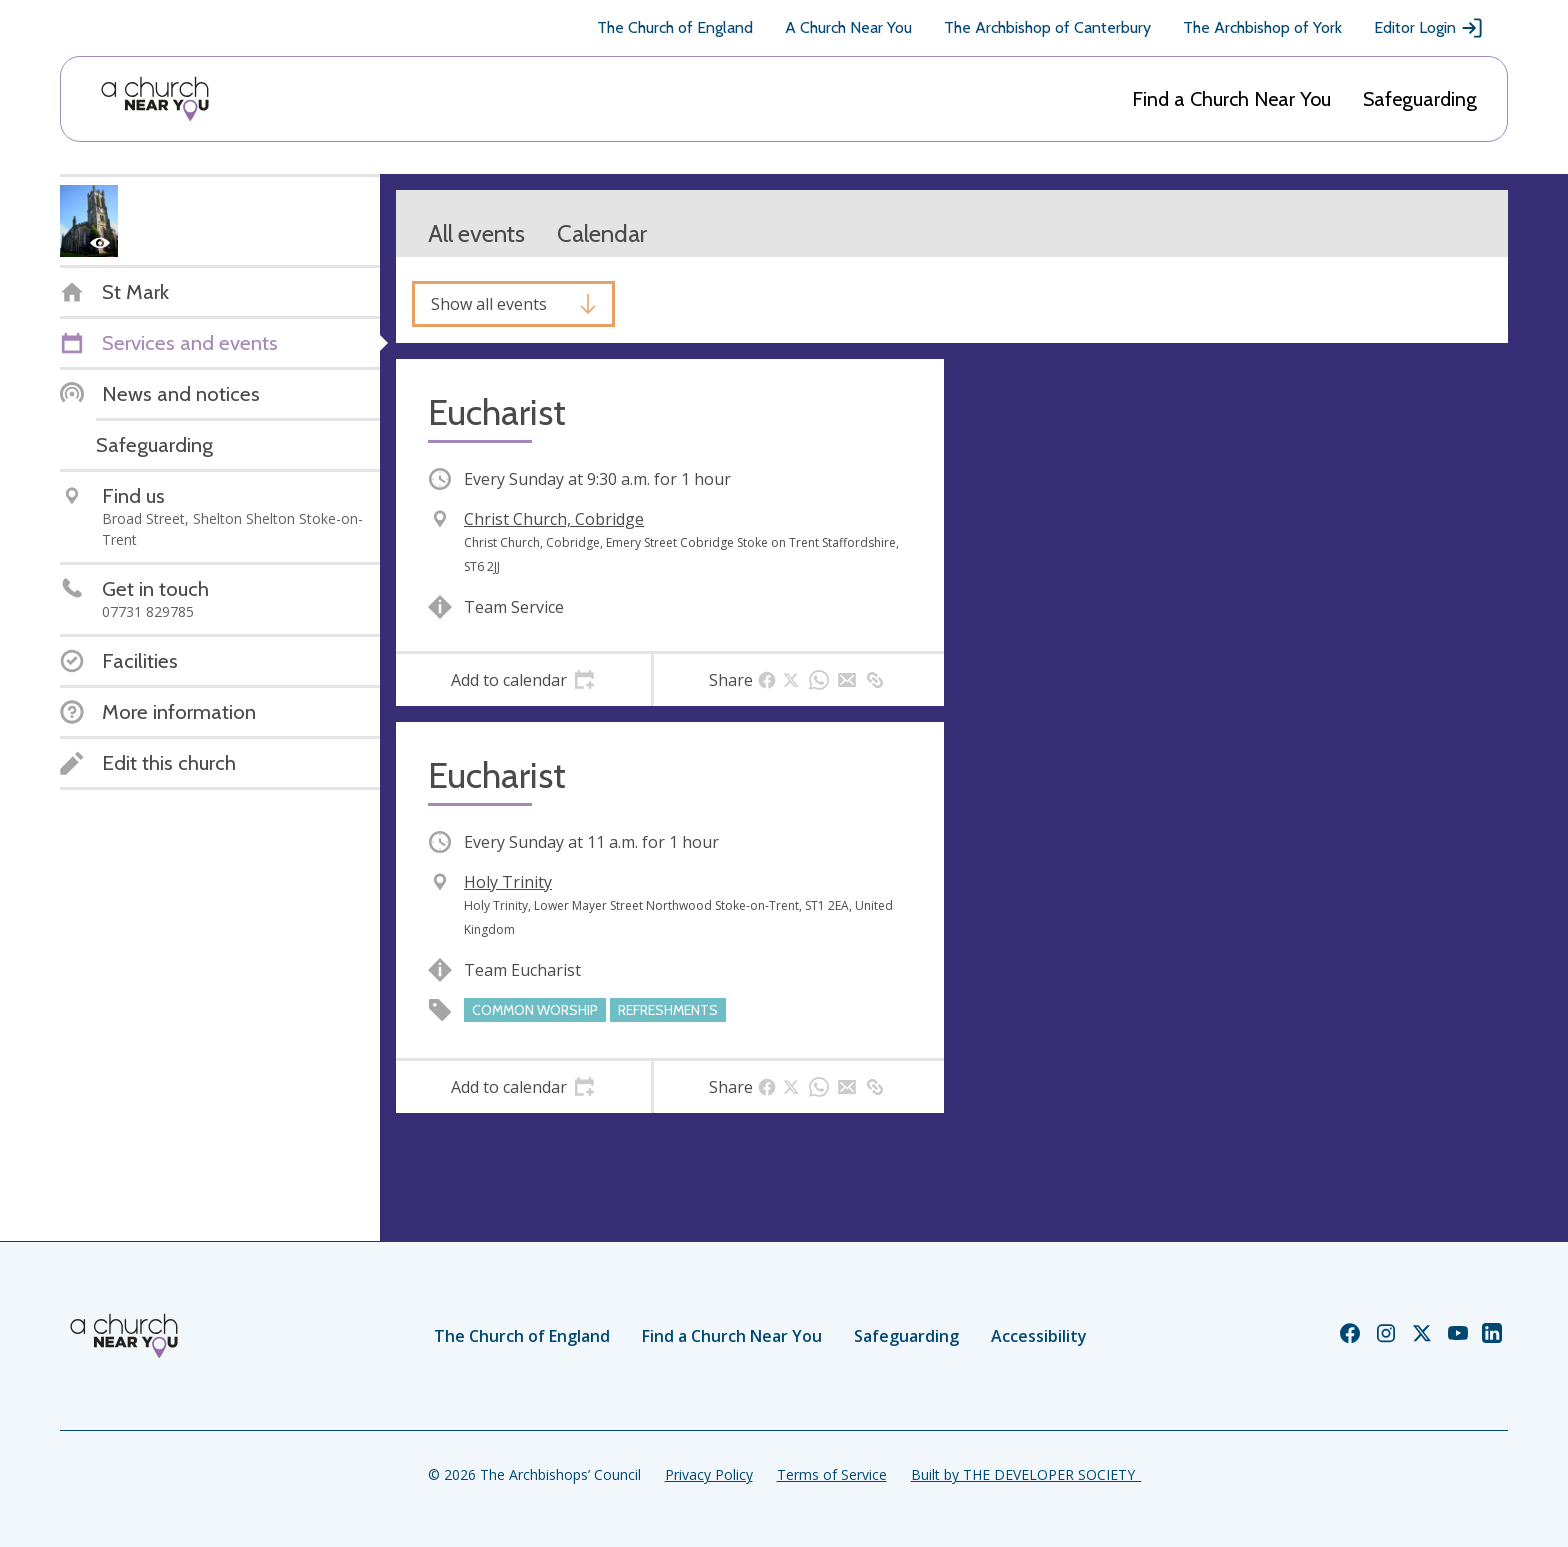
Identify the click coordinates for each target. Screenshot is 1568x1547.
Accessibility (1039, 1336)
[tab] (523, 680)
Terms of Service (832, 1474)
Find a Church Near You (1231, 99)
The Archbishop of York (1262, 27)
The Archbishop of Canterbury (1047, 27)
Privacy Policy (709, 1474)
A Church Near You (848, 27)
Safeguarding (1420, 99)
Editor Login (1429, 28)
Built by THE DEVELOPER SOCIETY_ (1026, 1474)
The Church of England (675, 27)
